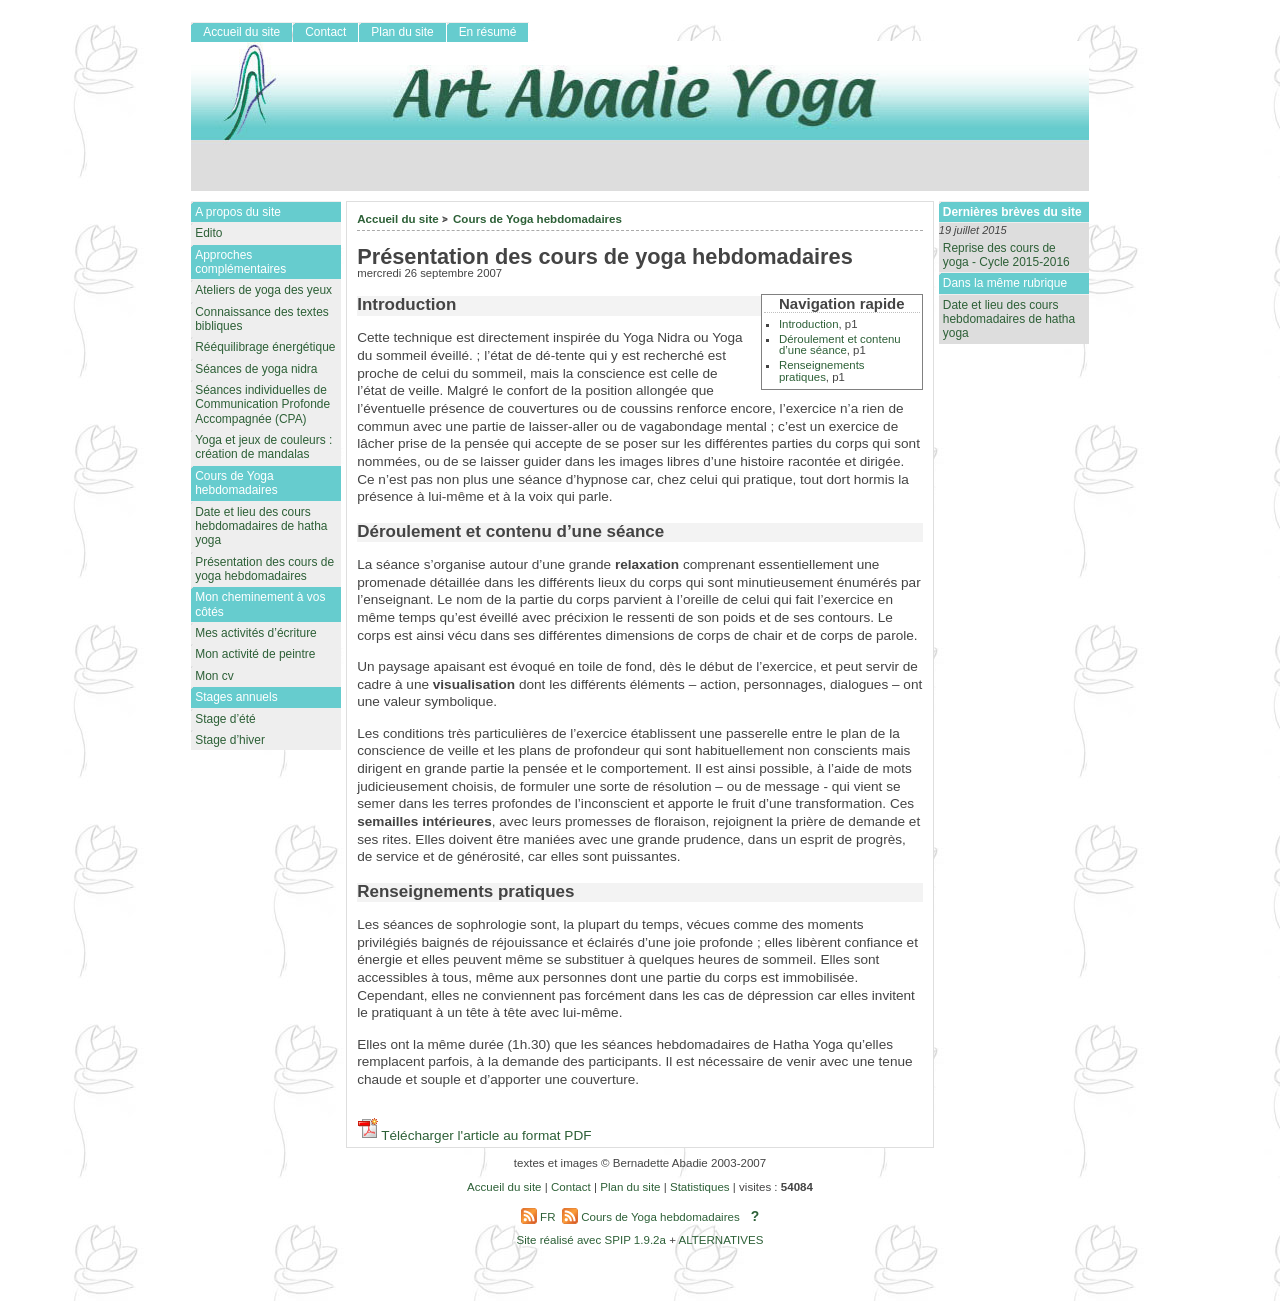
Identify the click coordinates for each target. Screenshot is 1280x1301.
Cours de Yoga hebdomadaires (537, 219)
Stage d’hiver (230, 740)
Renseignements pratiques (822, 370)
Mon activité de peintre (255, 654)
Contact (325, 32)
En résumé (488, 32)
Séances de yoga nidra (256, 369)
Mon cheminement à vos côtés (260, 604)
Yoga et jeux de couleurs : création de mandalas (263, 447)
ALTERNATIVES (720, 1240)
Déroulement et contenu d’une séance (840, 344)
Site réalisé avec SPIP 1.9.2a (591, 1240)
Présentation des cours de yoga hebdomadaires (264, 569)
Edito (208, 233)
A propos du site (238, 212)
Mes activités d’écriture (256, 633)
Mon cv (214, 676)
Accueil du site (398, 219)
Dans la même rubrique (1005, 283)
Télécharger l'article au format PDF (474, 1135)
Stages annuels (236, 697)
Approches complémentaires (240, 262)
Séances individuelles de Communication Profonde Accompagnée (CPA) (262, 404)
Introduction (809, 324)
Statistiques (700, 1187)
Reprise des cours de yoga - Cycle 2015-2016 (1006, 255)
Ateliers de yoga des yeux (263, 290)
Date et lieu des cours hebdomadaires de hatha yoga (1009, 319)
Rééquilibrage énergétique (265, 347)
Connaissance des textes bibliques (262, 319)
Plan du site (402, 32)
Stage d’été (225, 719)
